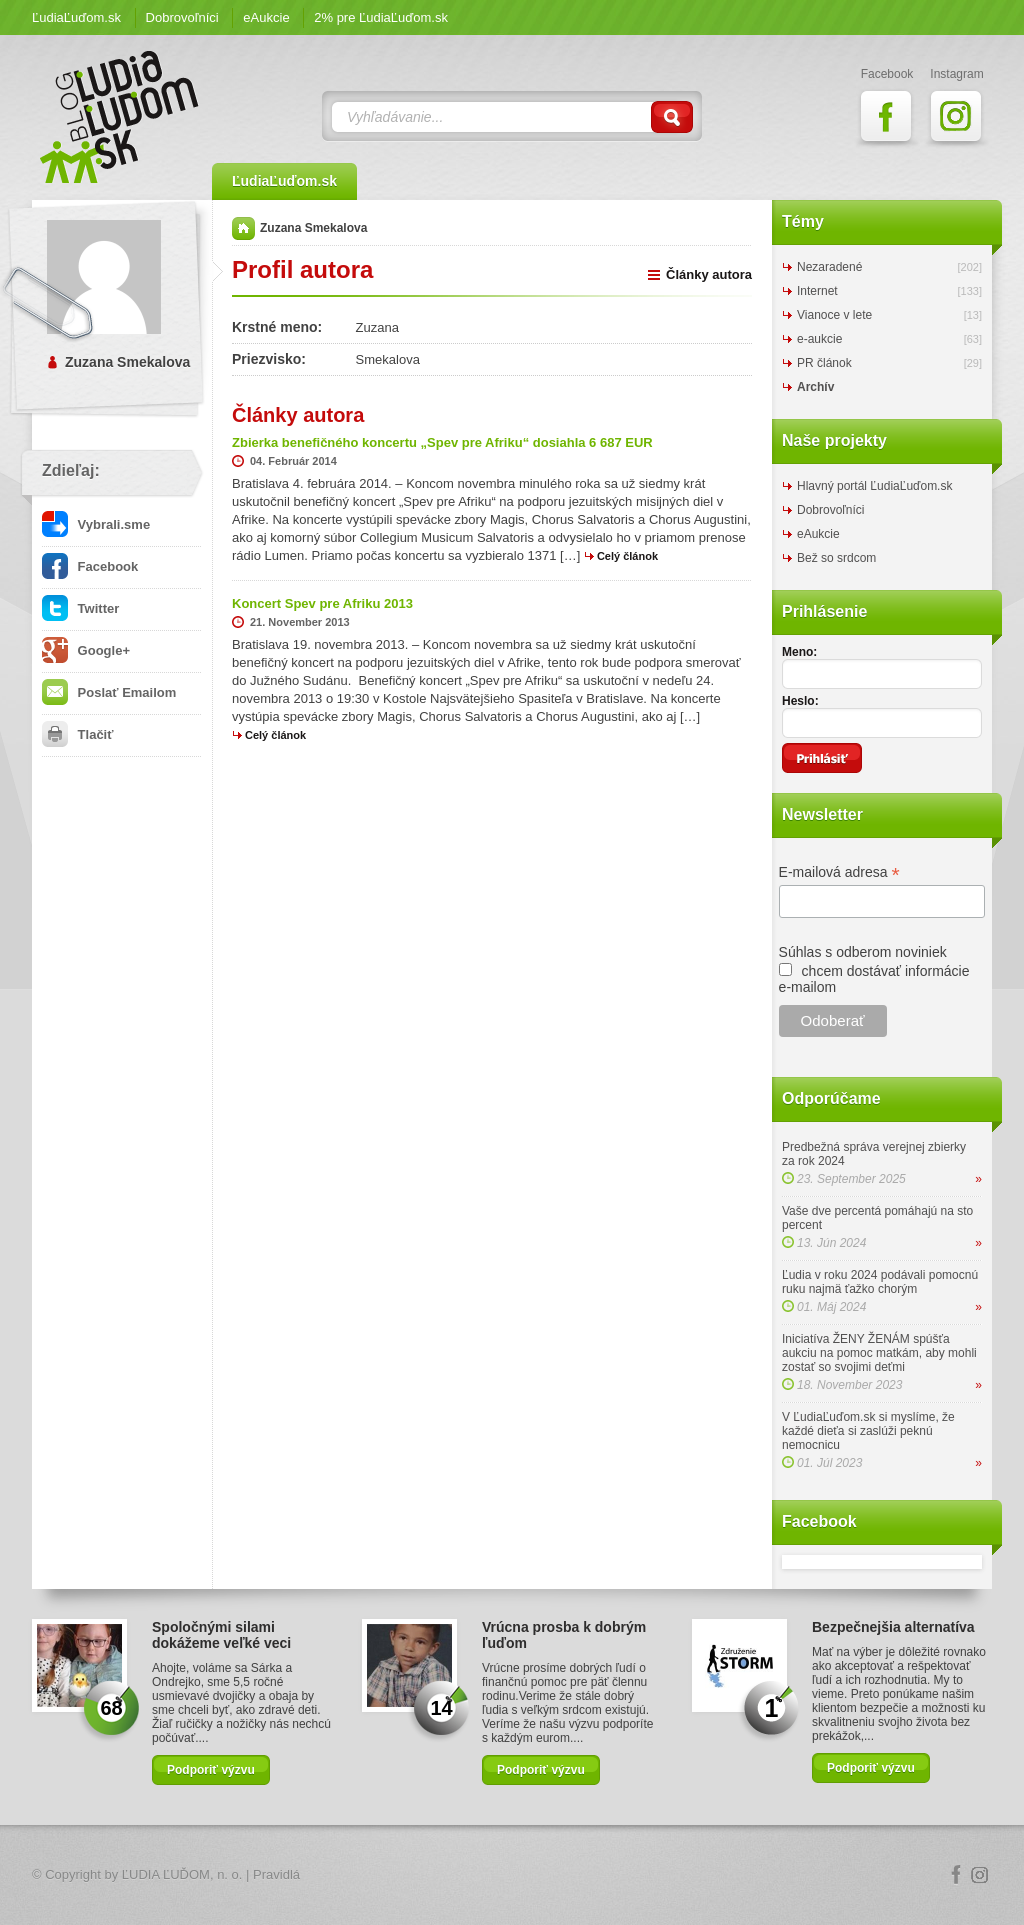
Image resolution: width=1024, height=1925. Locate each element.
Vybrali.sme (96, 524)
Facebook (90, 566)
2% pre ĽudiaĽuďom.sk (381, 17)
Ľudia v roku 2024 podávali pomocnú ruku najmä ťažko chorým (880, 1282)
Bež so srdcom (836, 558)
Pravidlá (276, 1874)
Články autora (709, 274)
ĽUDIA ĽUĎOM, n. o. (182, 1874)
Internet (817, 291)
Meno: (799, 652)
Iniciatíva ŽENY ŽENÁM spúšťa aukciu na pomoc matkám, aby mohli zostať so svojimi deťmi (879, 1353)
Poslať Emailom (109, 692)
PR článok (824, 363)
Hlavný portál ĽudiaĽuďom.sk (874, 486)
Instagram (980, 1875)
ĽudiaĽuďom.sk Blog (120, 117)
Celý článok (627, 556)
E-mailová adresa (839, 872)
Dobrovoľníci (182, 17)
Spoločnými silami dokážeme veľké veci (221, 1635)
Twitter (80, 608)
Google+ (86, 650)
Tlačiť (77, 734)
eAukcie (266, 17)
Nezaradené (829, 267)
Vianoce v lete (834, 315)
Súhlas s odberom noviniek (863, 952)
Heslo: (800, 701)
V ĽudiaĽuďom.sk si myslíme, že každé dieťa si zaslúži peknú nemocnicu (868, 1431)
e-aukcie (819, 339)
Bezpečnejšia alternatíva (893, 1627)
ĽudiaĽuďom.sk (76, 17)
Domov (243, 228)
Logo (512, 1875)
